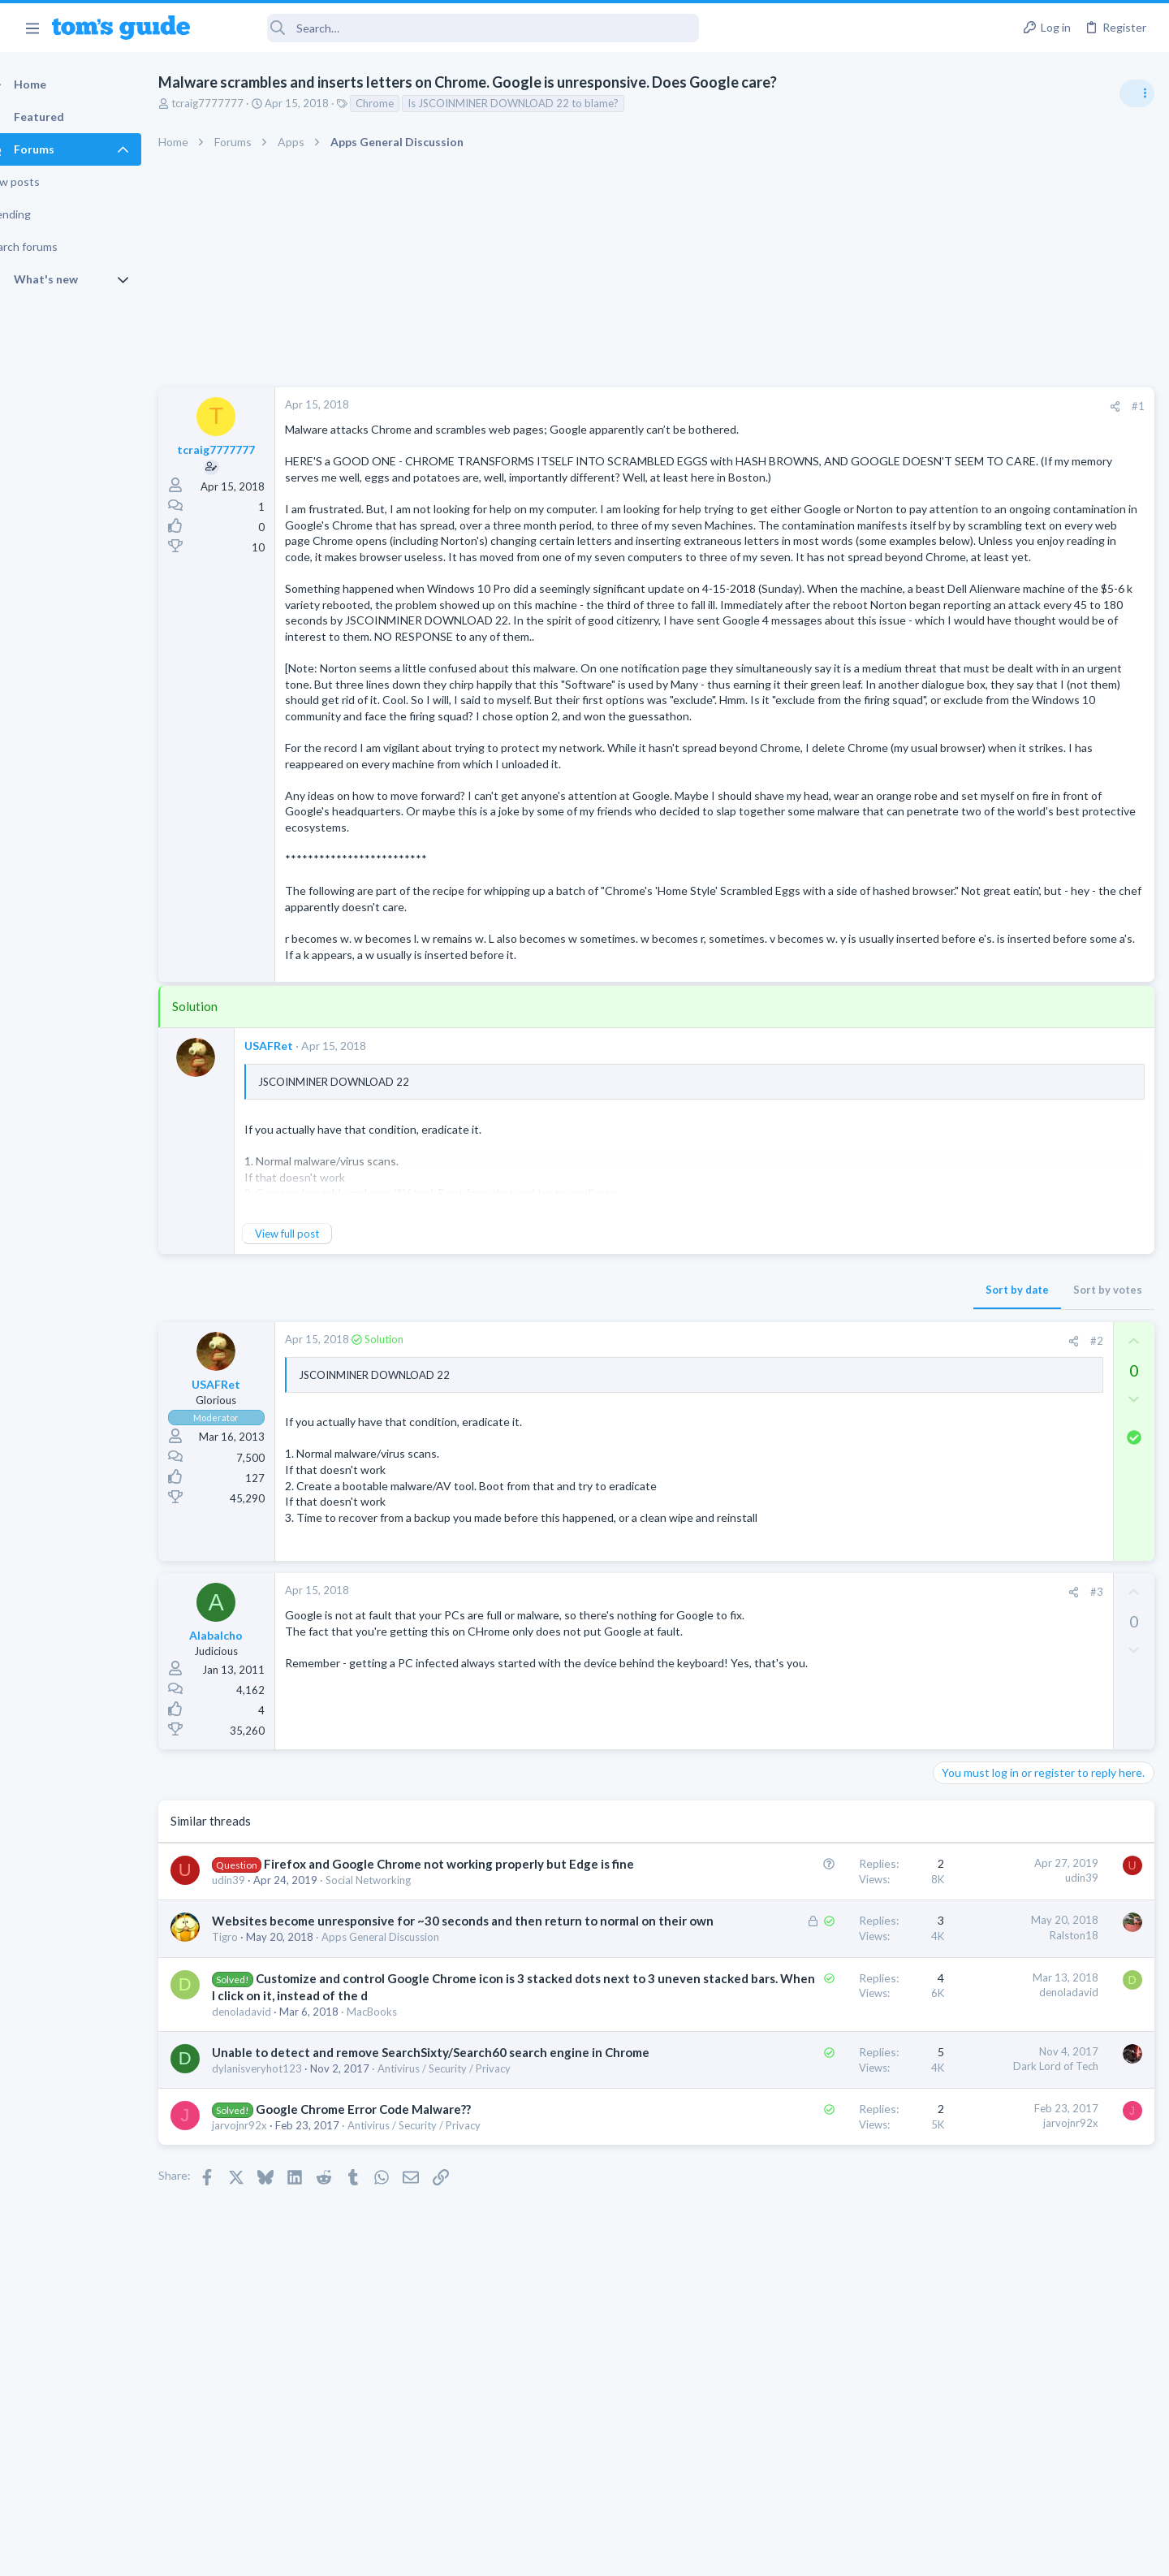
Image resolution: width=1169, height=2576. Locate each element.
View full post (315, 1344)
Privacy (626, 2554)
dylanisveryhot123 (285, 2247)
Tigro (253, 2083)
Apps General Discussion (409, 2083)
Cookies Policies (523, 2554)
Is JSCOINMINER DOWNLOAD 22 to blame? (541, 103)
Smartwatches (972, 1292)
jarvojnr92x (267, 2304)
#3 (835, 1702)
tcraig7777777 (236, 103)
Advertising (409, 2554)
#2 (835, 1452)
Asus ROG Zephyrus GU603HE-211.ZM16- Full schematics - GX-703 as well (1037, 933)
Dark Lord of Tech (794, 2228)
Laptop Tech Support (988, 994)
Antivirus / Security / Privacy (472, 2247)
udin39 (257, 2008)
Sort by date (755, 1400)
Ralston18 (812, 2063)
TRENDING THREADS (963, 882)
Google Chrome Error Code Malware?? (391, 2288)
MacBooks (400, 2174)
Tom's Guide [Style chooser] (1037, 2441)
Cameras (959, 1464)
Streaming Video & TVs (993, 1088)
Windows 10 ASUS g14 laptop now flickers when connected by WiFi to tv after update (1039, 1137)
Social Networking (396, 2008)
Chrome (403, 103)
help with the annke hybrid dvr (1040, 1419)
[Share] (854, 406)
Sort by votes (846, 1400)
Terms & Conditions (738, 2554)
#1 (876, 406)
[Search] (455, 28)
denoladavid (270, 2174)
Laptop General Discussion (1001, 1197)
